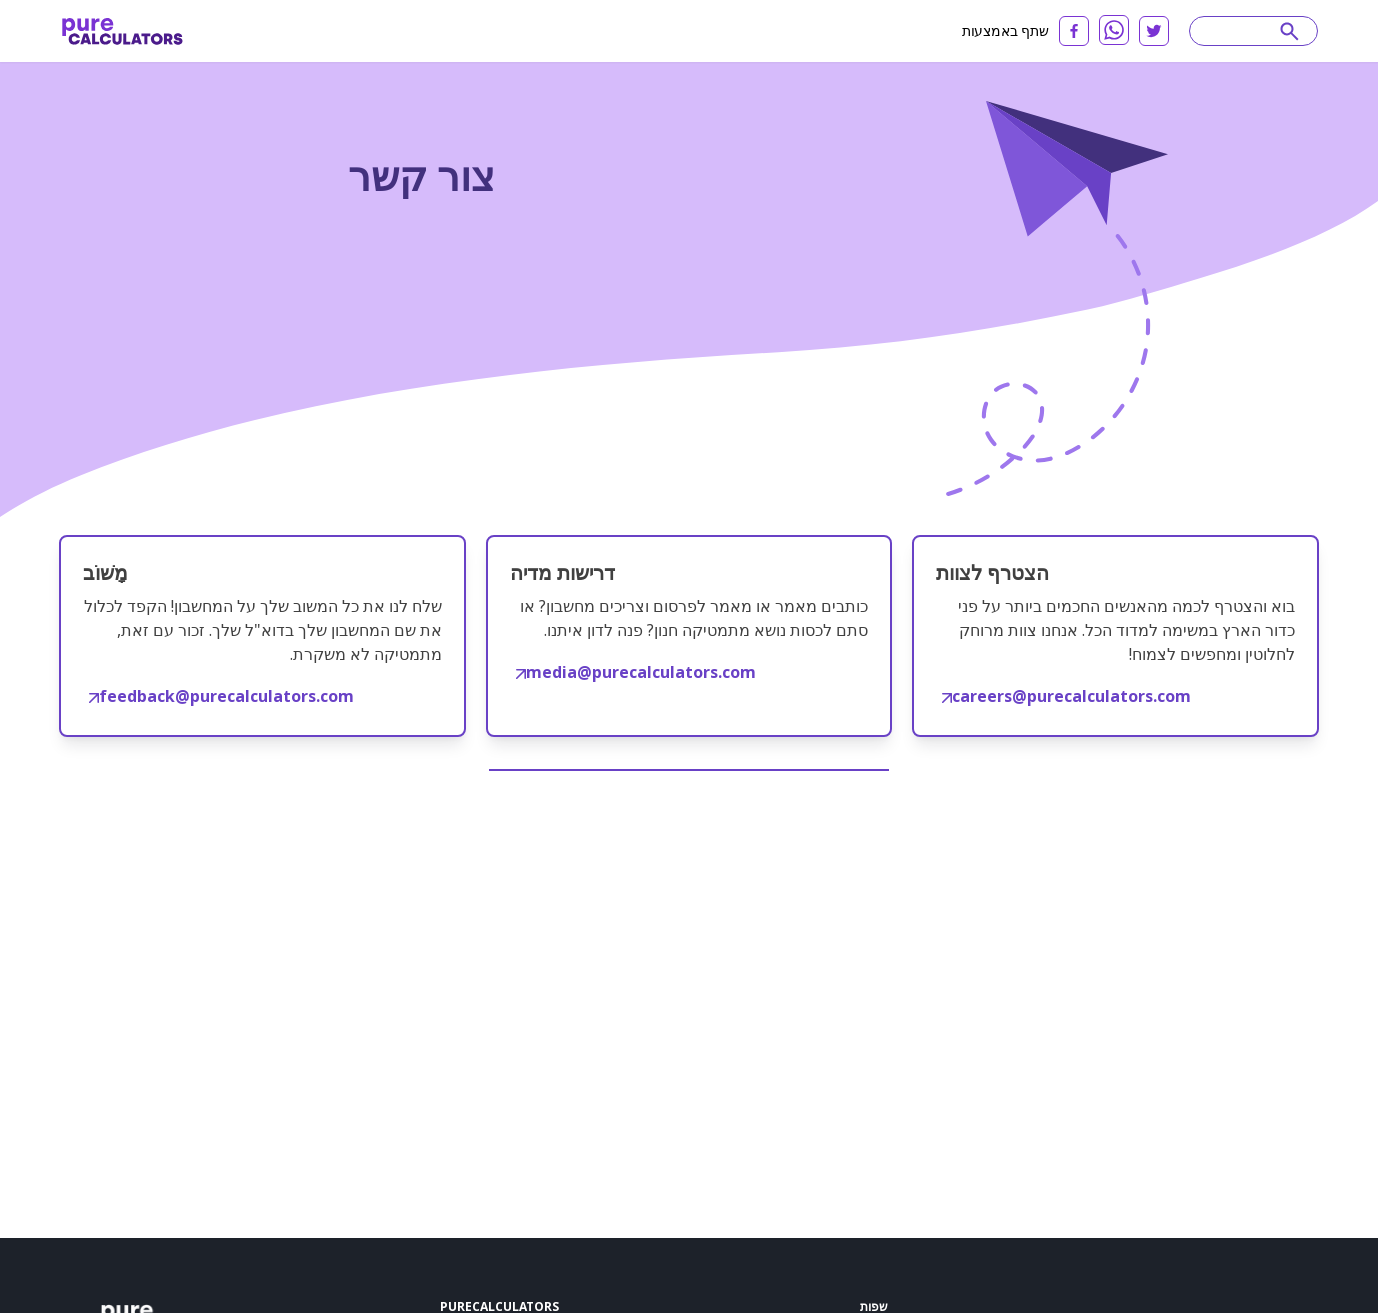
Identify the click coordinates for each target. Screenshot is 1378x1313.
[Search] (1244, 31)
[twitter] (1154, 31)
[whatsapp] (1114, 30)
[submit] (1289, 31)
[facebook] (1074, 31)
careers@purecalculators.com (1066, 696)
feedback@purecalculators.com (221, 696)
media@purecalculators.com (636, 672)
